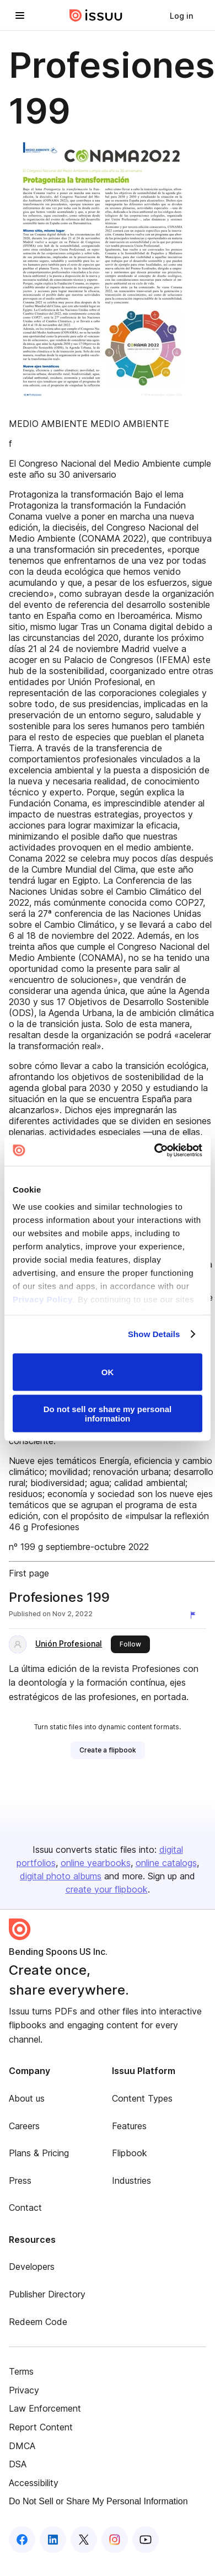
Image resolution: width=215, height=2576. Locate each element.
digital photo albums (60, 1876)
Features (129, 2125)
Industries (131, 2180)
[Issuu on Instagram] (114, 2539)
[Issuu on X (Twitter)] (84, 2539)
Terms (21, 2371)
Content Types (142, 2098)
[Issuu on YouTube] (145, 2539)
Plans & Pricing (39, 2152)
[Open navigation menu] (20, 15)
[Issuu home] (96, 15)
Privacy (24, 2390)
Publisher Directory (47, 2294)
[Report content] (195, 1615)
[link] (181, 15)
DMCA (22, 2445)
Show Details (154, 1334)
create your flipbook (107, 1889)
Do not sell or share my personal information (108, 1413)
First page (29, 1573)
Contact (25, 2207)
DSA (17, 2464)
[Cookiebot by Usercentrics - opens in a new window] (154, 1150)
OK (107, 1372)
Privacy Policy (43, 1299)
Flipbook (129, 2152)
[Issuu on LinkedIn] (53, 2539)
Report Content (41, 2427)
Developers (32, 2266)
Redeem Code (38, 2321)
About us (27, 2098)
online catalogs (166, 1862)
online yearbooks (96, 1862)
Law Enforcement (45, 2408)
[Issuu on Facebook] (22, 2539)
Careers (24, 2125)
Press (20, 2180)
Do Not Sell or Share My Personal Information (98, 2501)
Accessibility (33, 2482)
